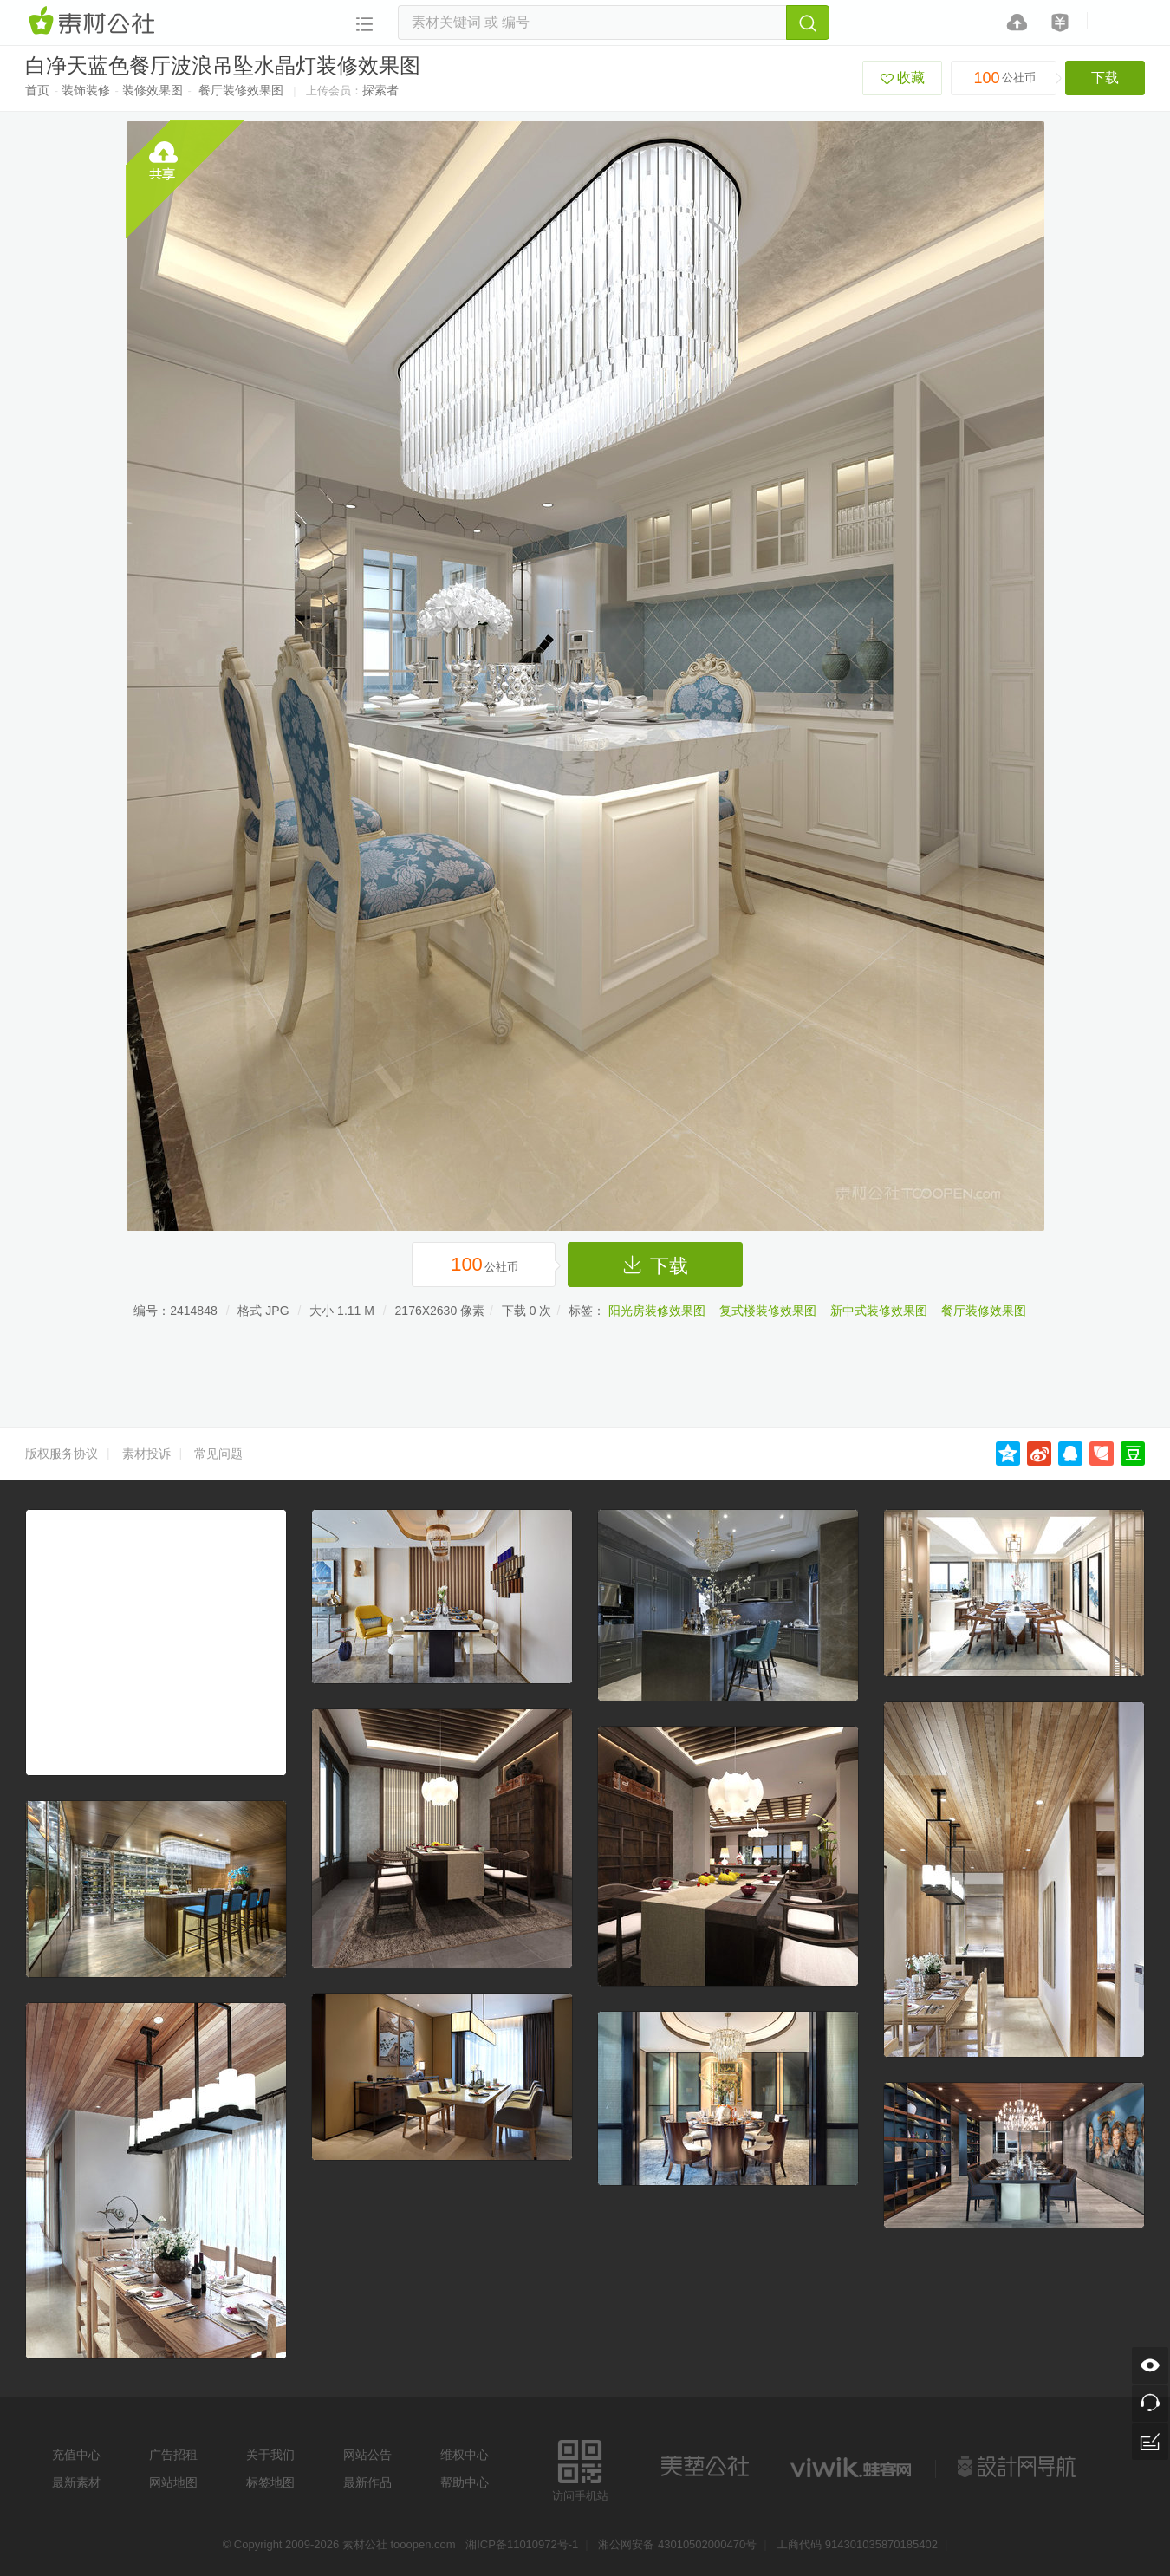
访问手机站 (580, 2468)
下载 (1105, 77)
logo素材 (853, 2466)
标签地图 (270, 2482)
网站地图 (173, 2482)
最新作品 (367, 2482)
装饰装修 (86, 90)
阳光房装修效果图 (656, 1310)
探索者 (380, 90)
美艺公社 (704, 2466)
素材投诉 (146, 1453)
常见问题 (218, 1453)
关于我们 (270, 2455)
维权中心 (464, 2455)
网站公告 (367, 2455)
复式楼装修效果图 (767, 1310)
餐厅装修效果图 (240, 90)
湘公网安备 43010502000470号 (677, 2544)
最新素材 (76, 2482)
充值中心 (76, 2455)
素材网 (94, 21)
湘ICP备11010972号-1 (521, 2544)
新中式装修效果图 (878, 1310)
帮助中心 (464, 2482)
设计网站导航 (1018, 2466)
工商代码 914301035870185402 (857, 2544)
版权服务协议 (61, 1453)
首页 (37, 90)
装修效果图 (152, 90)
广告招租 (173, 2455)
